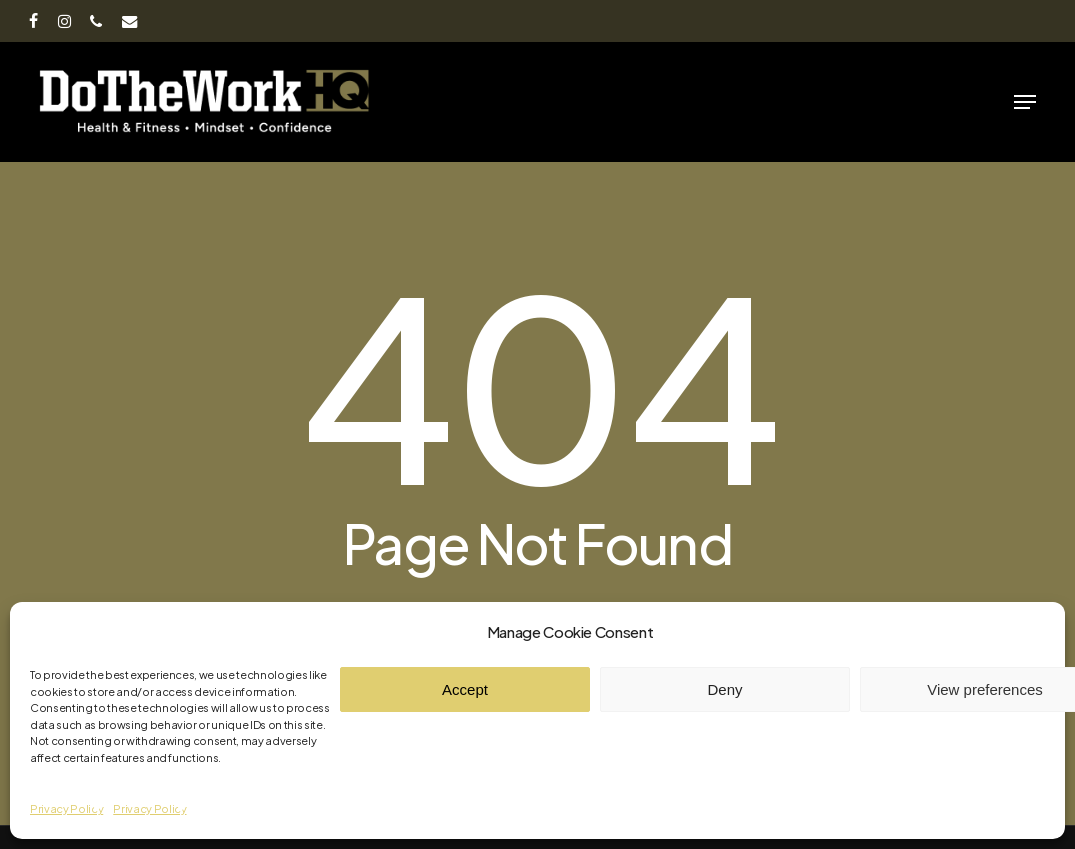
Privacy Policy (66, 808)
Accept (465, 689)
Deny (724, 689)
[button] (1025, 102)
